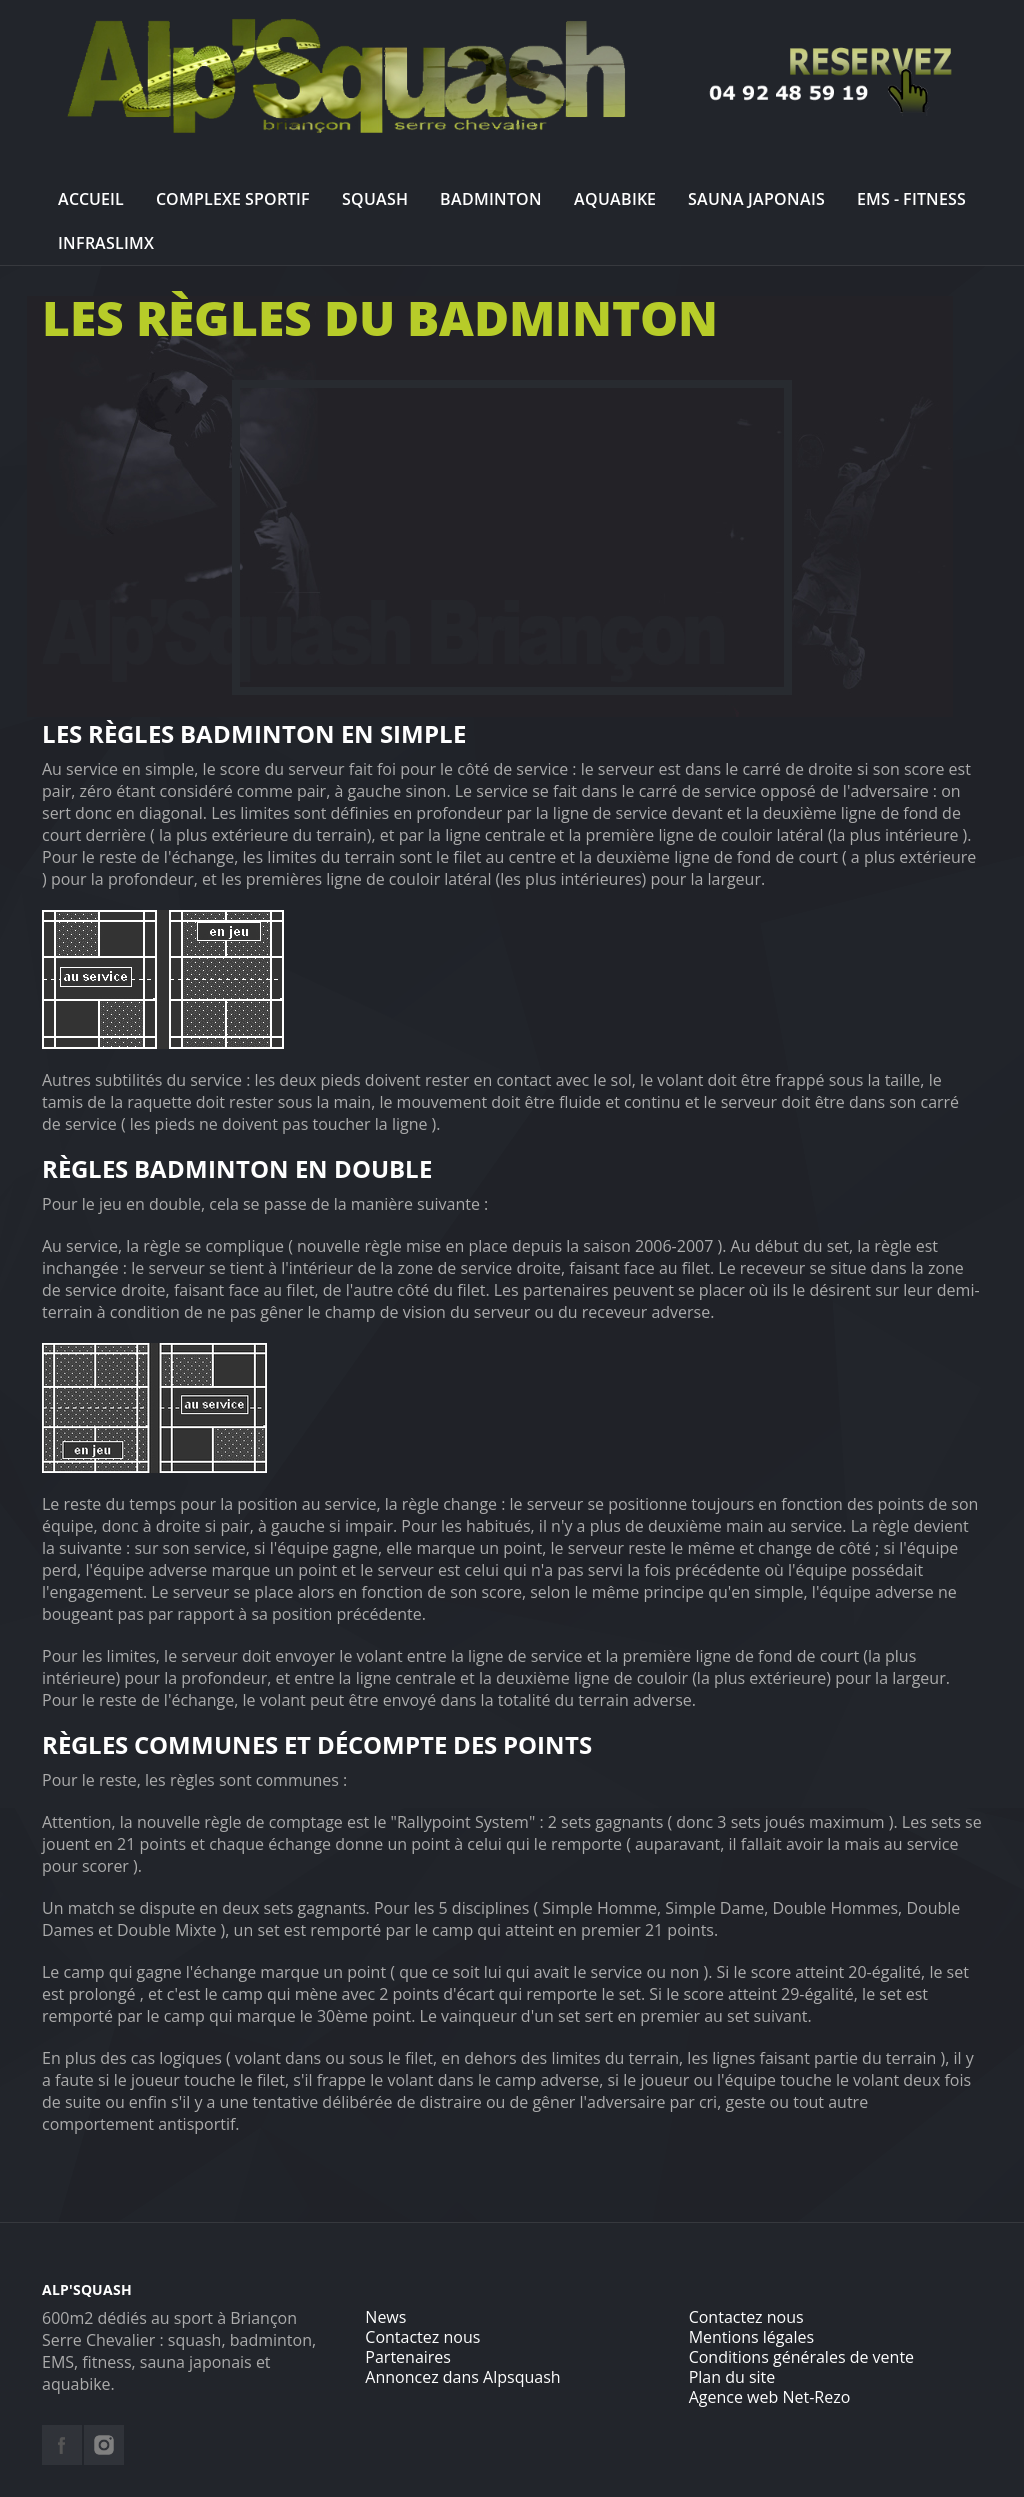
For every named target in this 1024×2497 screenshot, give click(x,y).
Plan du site (732, 2377)
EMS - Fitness (911, 199)
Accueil (91, 199)
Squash (375, 199)
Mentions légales (751, 2337)
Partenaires (408, 2357)
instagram (104, 2445)
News (385, 2317)
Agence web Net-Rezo (770, 2397)
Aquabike (615, 199)
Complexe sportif (233, 199)
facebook (62, 2445)
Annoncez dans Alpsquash (462, 2377)
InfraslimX (106, 243)
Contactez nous (422, 2337)
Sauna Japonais (756, 199)
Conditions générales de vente (801, 2357)
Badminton (491, 199)
